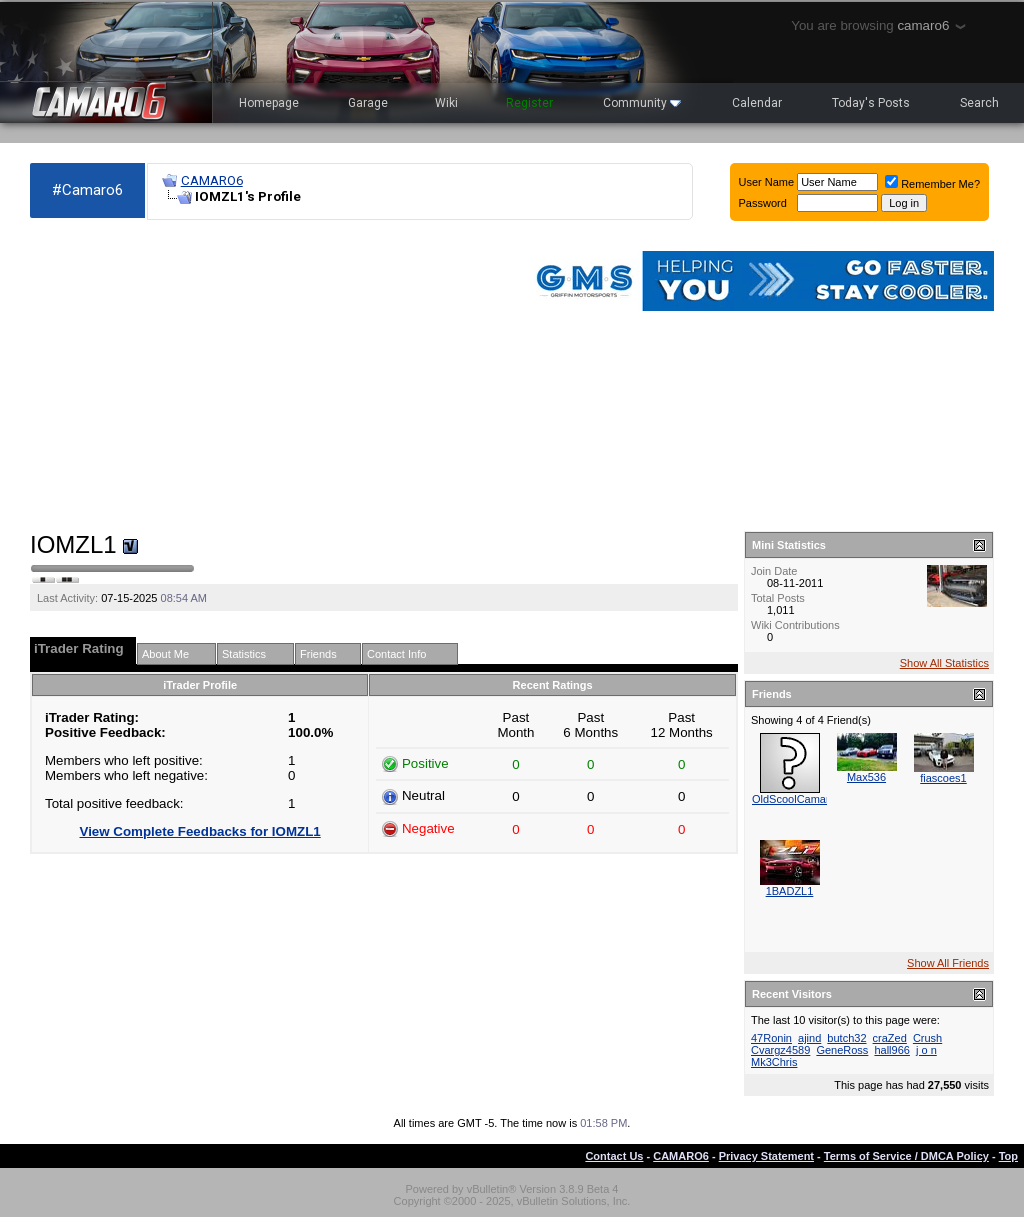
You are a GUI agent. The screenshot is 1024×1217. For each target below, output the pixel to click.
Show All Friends (948, 963)
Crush (927, 1038)
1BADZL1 (790, 891)
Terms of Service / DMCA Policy (906, 1156)
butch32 (846, 1038)
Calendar (757, 103)
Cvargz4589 (780, 1050)
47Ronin (771, 1038)
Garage (368, 103)
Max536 (866, 777)
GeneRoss (842, 1050)
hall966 (891, 1050)
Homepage (269, 103)
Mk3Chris (774, 1062)
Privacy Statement (766, 1156)
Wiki (446, 103)
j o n (926, 1050)
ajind (809, 1038)
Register (529, 103)
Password (763, 203)
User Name (767, 182)
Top (1008, 1156)
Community (642, 103)
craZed (890, 1038)
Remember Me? (932, 184)
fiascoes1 (943, 778)
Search (979, 103)
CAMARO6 (212, 180)
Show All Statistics (944, 663)
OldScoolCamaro (794, 799)
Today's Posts (871, 103)
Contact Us (614, 1156)
